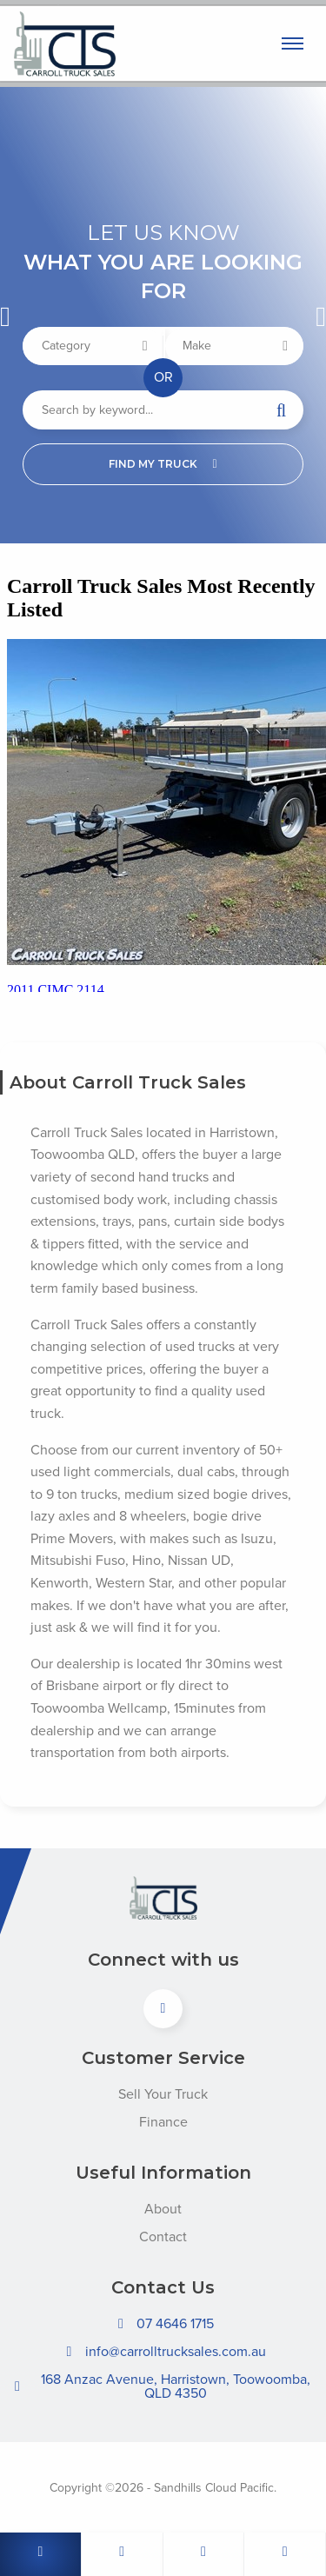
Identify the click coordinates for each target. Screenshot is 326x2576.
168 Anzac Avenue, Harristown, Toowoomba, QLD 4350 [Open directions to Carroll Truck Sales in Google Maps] (159, 2386)
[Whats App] (204, 2554)
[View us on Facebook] (163, 2008)
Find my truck (162, 463)
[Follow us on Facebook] (285, 2554)
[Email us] (122, 2554)
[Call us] (41, 2554)
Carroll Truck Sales (122, 44)
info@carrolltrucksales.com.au (163, 2352)
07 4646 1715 (163, 2324)
